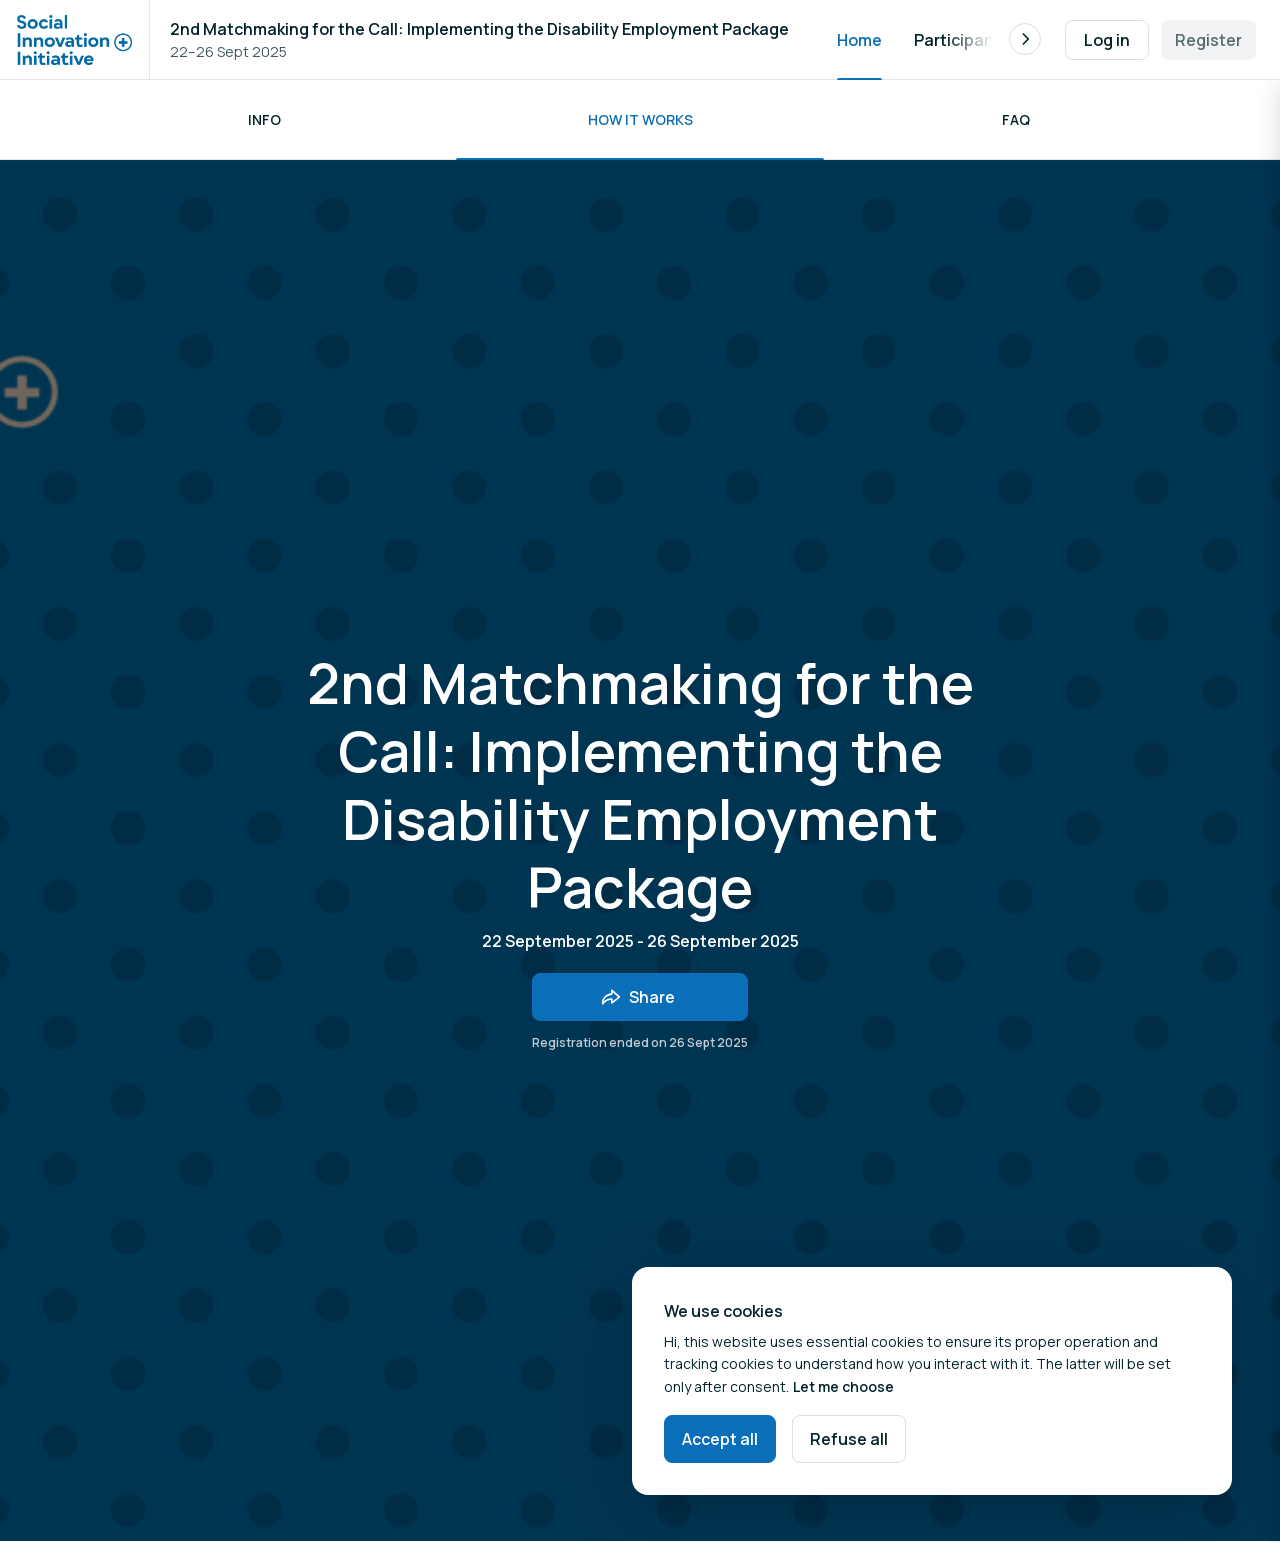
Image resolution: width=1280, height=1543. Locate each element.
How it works (640, 119)
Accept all (720, 1439)
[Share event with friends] (640, 997)
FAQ (1016, 119)
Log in (1107, 40)
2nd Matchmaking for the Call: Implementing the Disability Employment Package (479, 29)
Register (1208, 40)
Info (264, 119)
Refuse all (849, 1439)
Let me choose (843, 1386)
